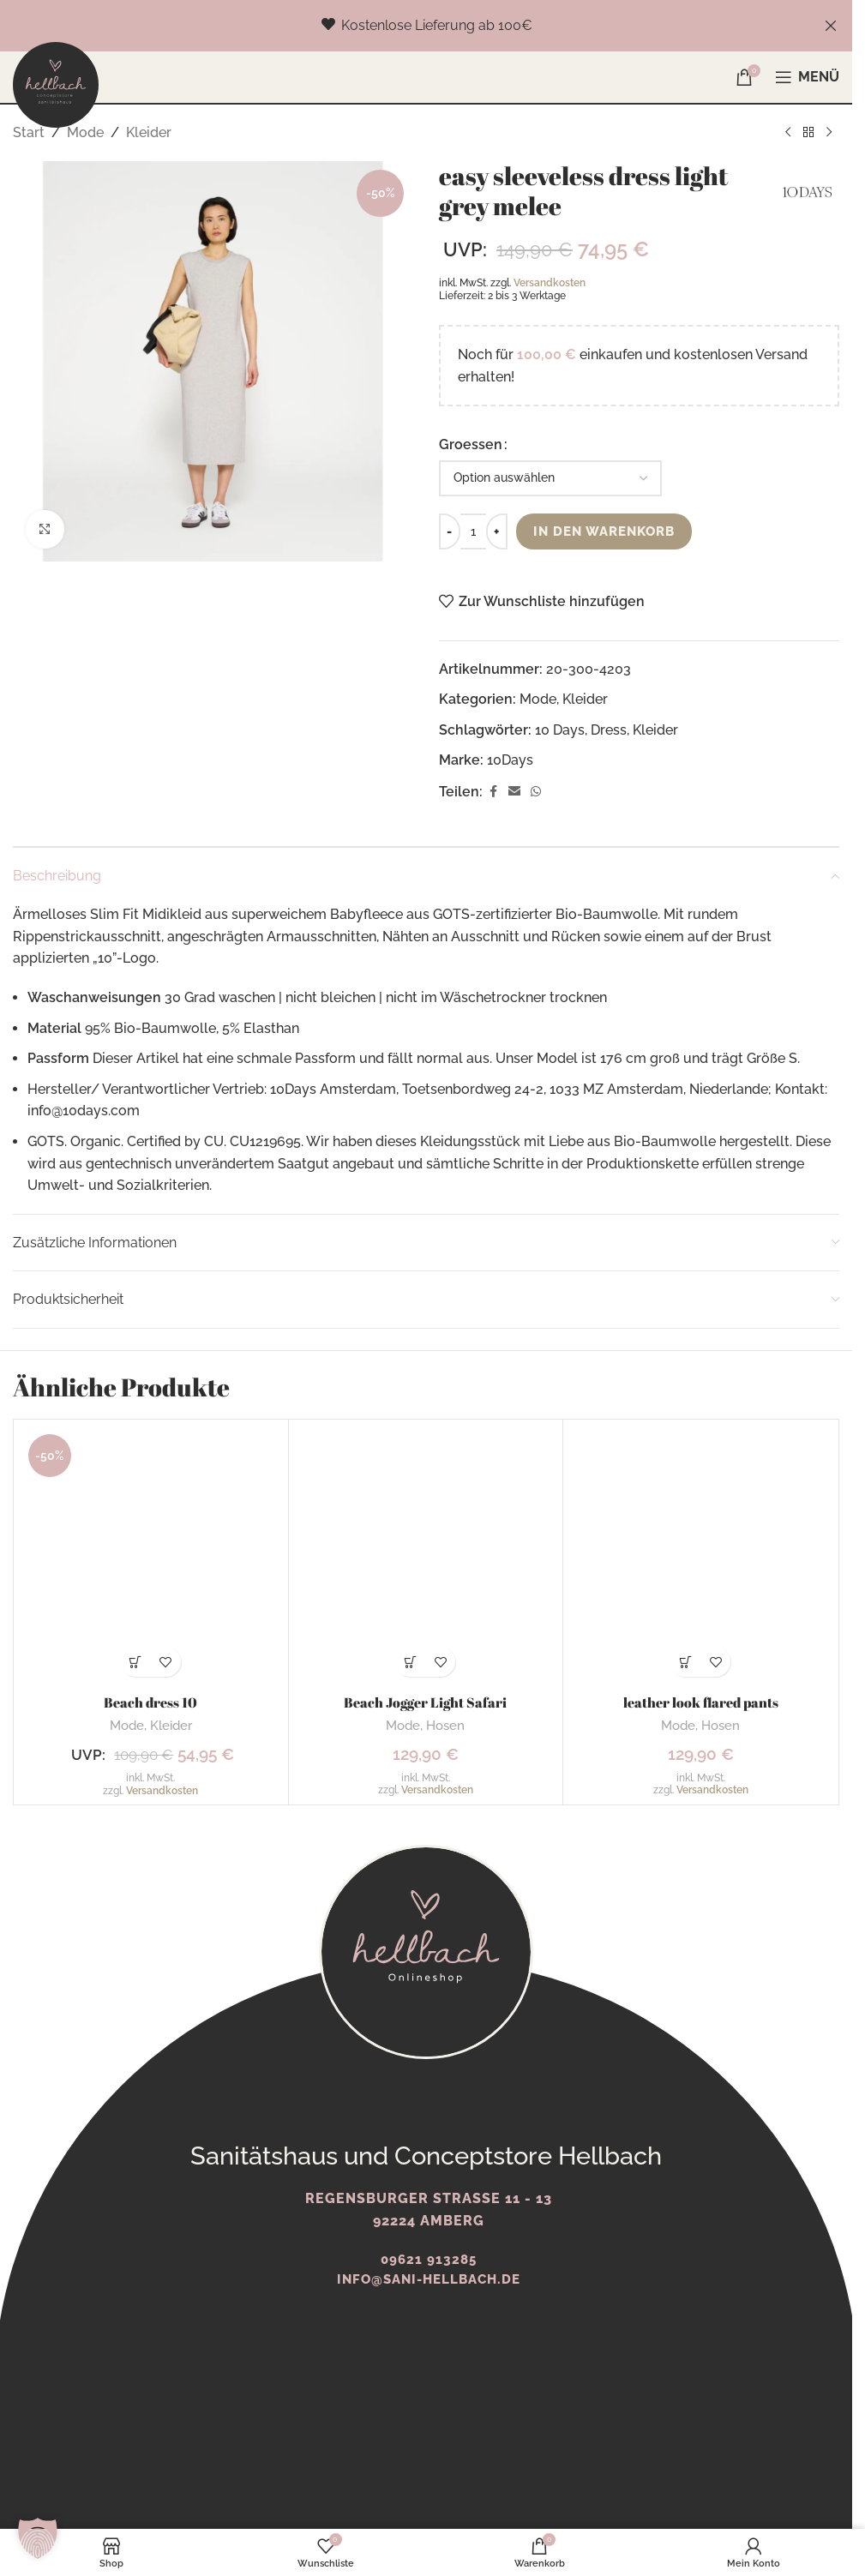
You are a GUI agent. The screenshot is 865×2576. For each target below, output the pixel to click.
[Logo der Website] (56, 83)
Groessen (470, 444)
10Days (510, 760)
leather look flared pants (700, 1702)
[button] (37, 2538)
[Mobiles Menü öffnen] (807, 77)
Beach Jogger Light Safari (425, 1702)
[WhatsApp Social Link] (536, 791)
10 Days (560, 729)
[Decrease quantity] (449, 531)
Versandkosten (550, 282)
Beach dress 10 (150, 1702)
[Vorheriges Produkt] (788, 133)
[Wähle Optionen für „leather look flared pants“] (685, 1662)
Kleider (148, 132)
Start (29, 132)
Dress (609, 729)
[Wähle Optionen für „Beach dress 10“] (136, 1662)
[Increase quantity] (497, 531)
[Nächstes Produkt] (829, 133)
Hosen (445, 1725)
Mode (85, 132)
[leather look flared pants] (700, 1556)
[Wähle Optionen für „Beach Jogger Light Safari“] (410, 1662)
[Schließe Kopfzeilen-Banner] (830, 25)
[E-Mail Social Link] (514, 791)
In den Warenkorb (609, 531)
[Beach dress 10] (150, 1556)
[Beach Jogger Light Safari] (426, 1556)
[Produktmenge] (473, 531)
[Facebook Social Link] (493, 791)
